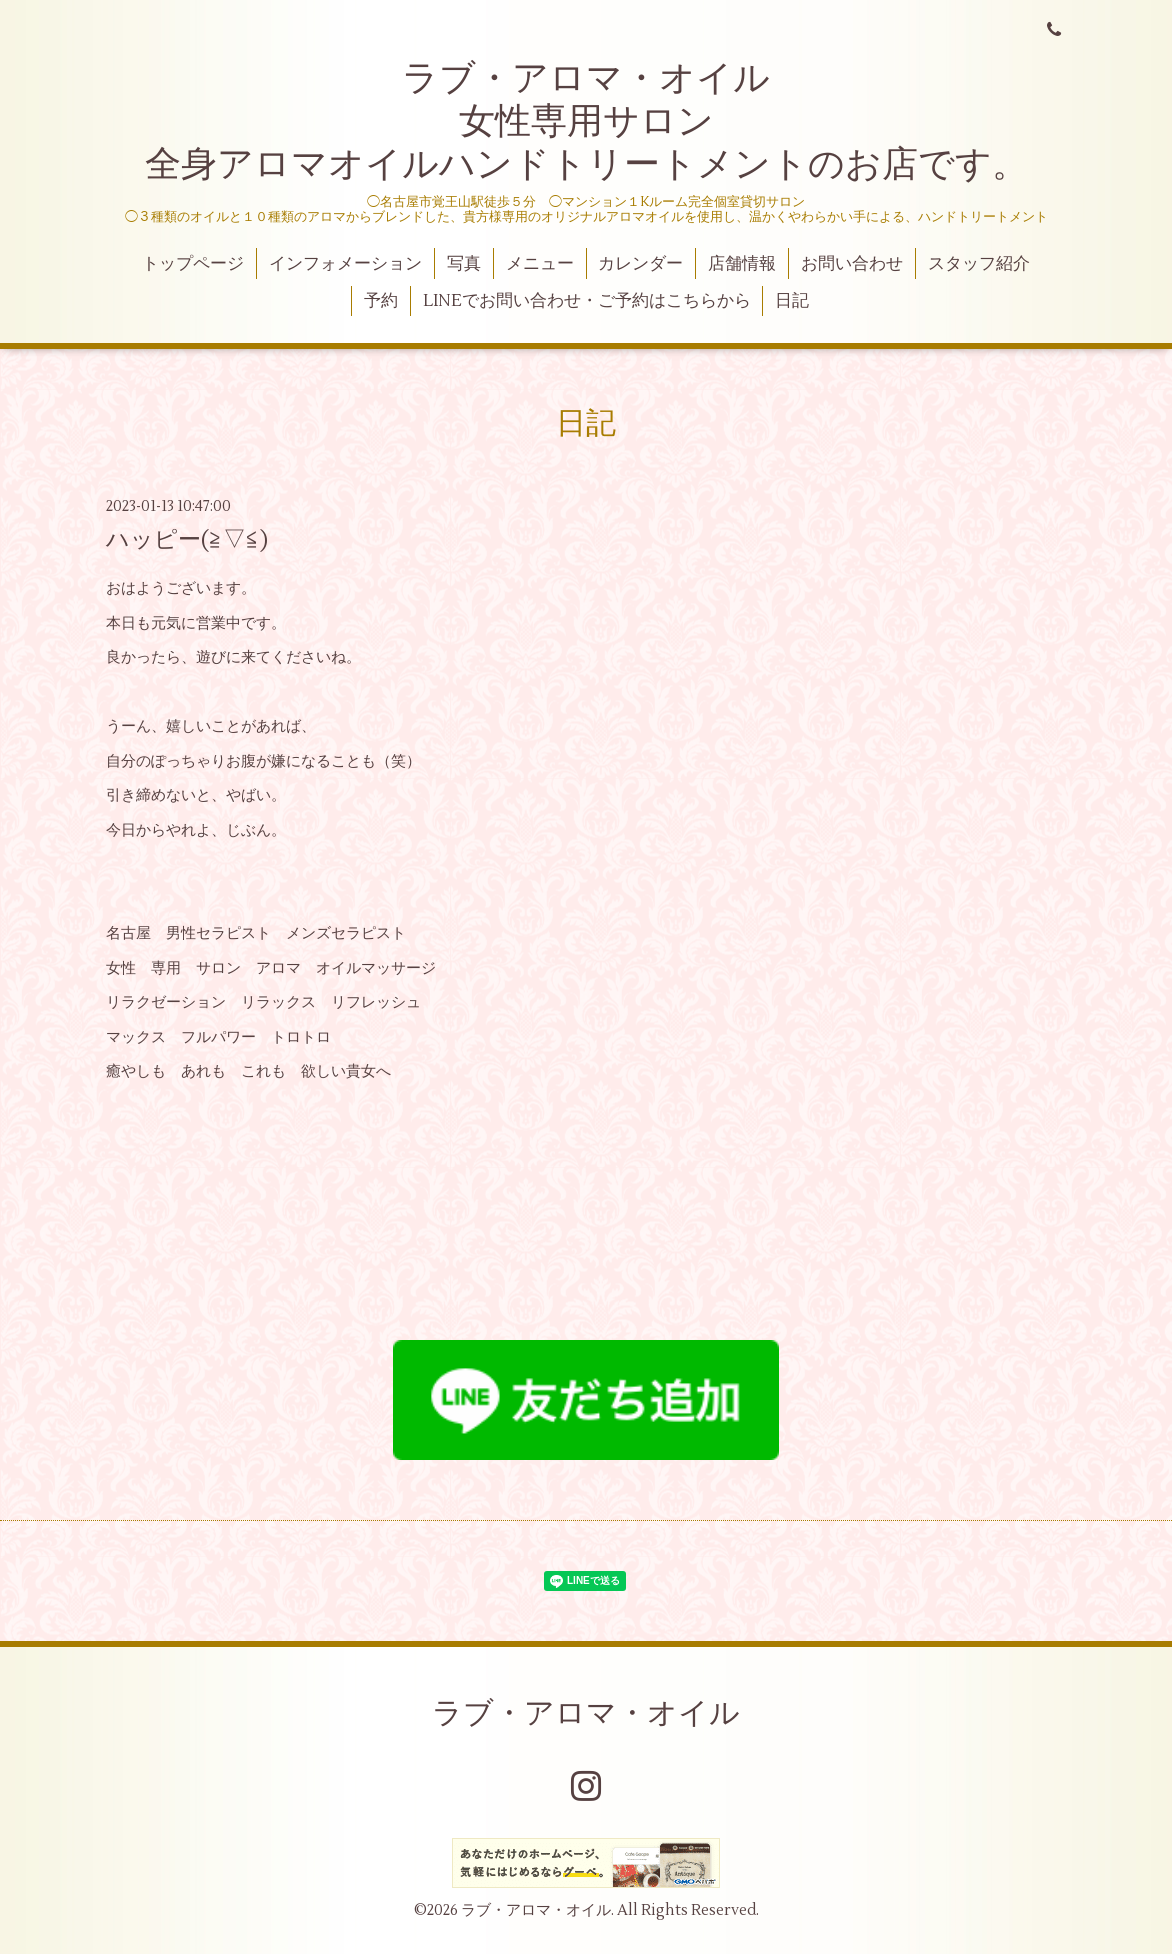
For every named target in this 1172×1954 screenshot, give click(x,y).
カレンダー (640, 264)
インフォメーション (345, 264)
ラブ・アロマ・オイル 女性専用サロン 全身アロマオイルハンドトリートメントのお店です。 (586, 122)
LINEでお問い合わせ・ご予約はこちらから (587, 301)
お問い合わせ (852, 264)
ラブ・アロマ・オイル (586, 1713)
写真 (464, 264)
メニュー (540, 264)
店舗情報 (742, 264)
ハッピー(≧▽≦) (187, 540)
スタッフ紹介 (979, 264)
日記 (792, 301)
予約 (381, 301)
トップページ (193, 264)
